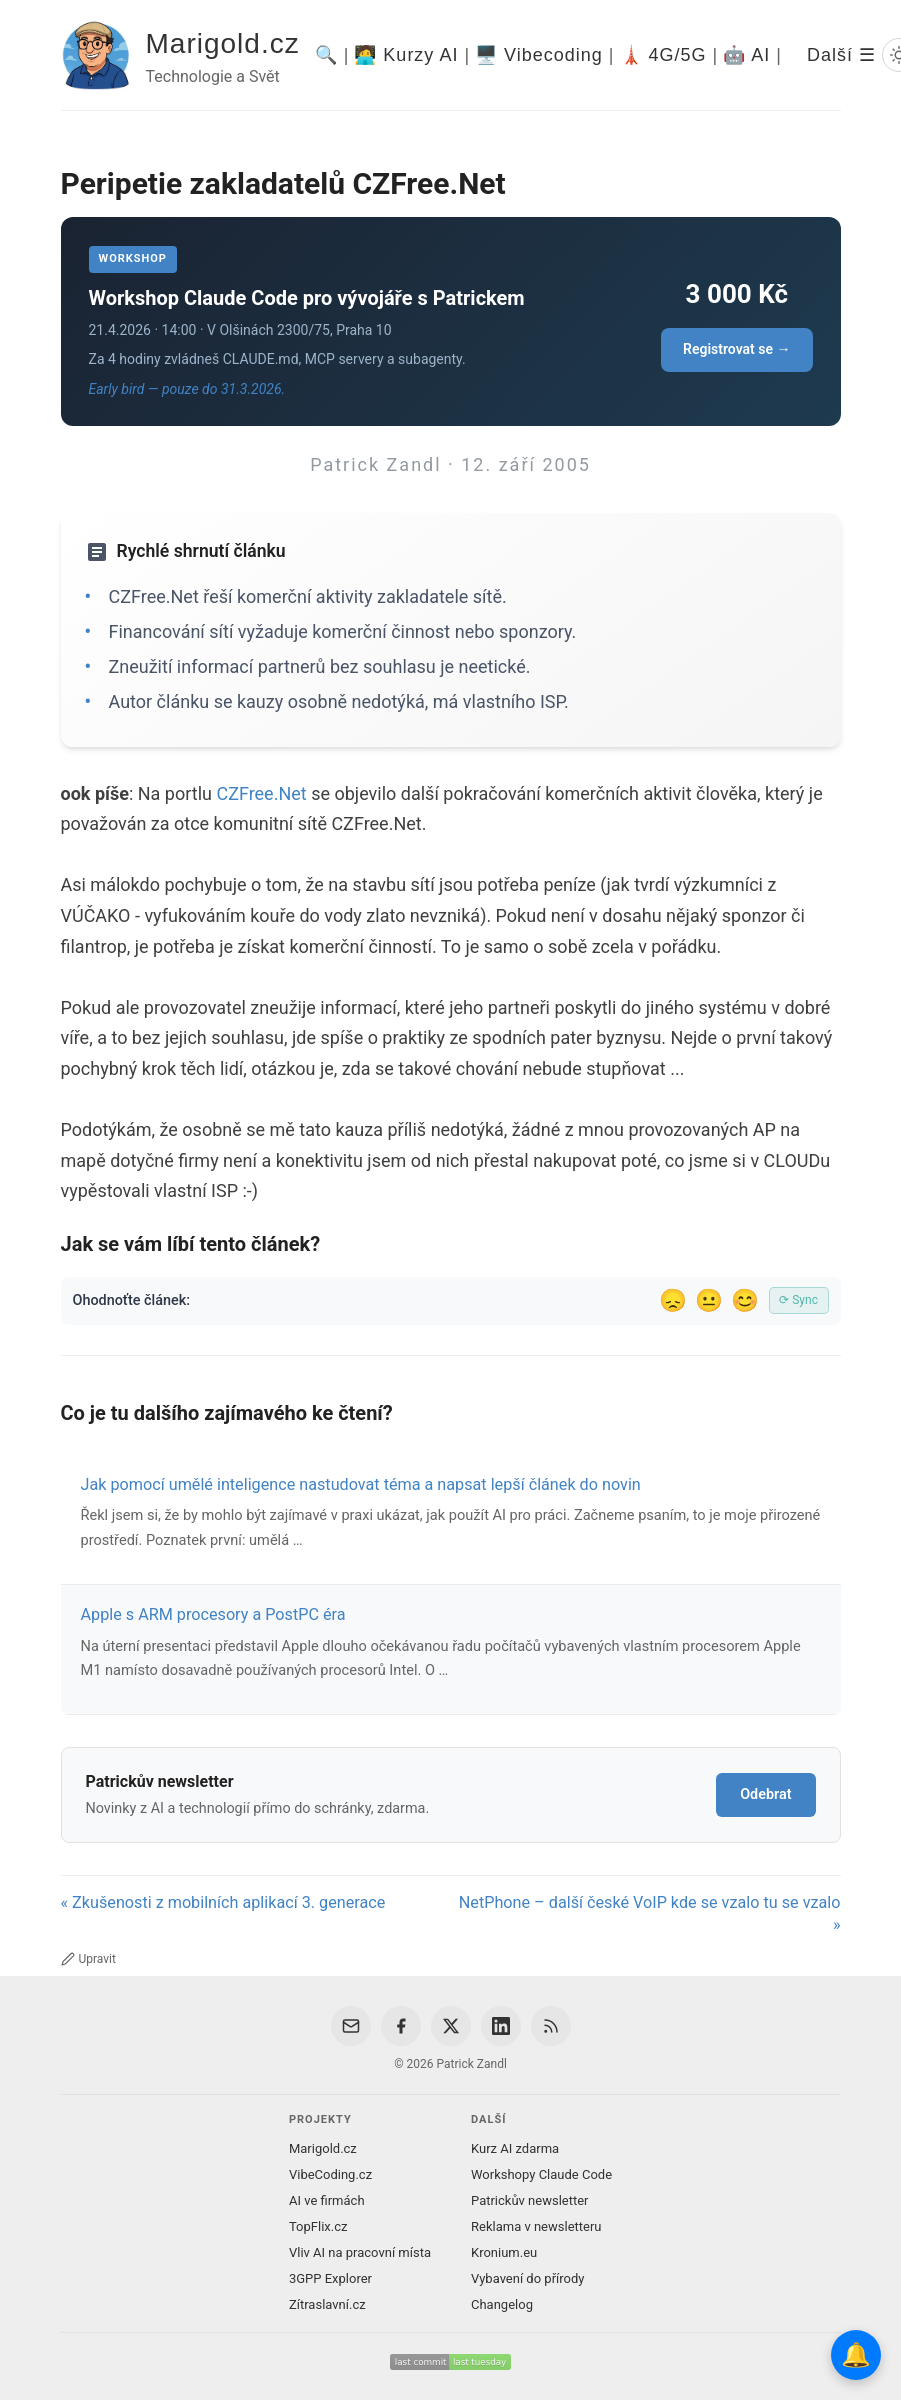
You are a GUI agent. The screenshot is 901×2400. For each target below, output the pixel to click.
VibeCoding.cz (330, 2174)
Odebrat (765, 1794)
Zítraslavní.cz (327, 2304)
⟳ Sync (798, 1300)
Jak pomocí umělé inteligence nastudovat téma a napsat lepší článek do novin (361, 1484)
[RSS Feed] (551, 2026)
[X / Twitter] (451, 2026)
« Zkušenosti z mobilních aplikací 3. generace (223, 1902)
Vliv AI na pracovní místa (360, 2252)
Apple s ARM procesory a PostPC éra (213, 1614)
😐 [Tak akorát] (709, 1300)
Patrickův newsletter (530, 2200)
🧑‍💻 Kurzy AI (406, 55)
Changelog (502, 2304)
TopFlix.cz (318, 2226)
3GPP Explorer (330, 2278)
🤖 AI (746, 55)
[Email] (351, 2026)
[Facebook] (401, 2026)
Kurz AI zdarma (515, 2148)
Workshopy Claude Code (541, 2174)
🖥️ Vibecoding (539, 55)
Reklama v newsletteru (536, 2226)
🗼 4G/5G (663, 55)
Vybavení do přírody (527, 2278)
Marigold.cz (223, 43)
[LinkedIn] (501, 2026)
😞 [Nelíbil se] (673, 1300)
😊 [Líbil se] (745, 1300)
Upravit (88, 1959)
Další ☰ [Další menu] (841, 55)
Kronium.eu (504, 2252)
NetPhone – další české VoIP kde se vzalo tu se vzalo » (650, 1914)
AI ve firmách (327, 2200)
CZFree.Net (261, 793)
